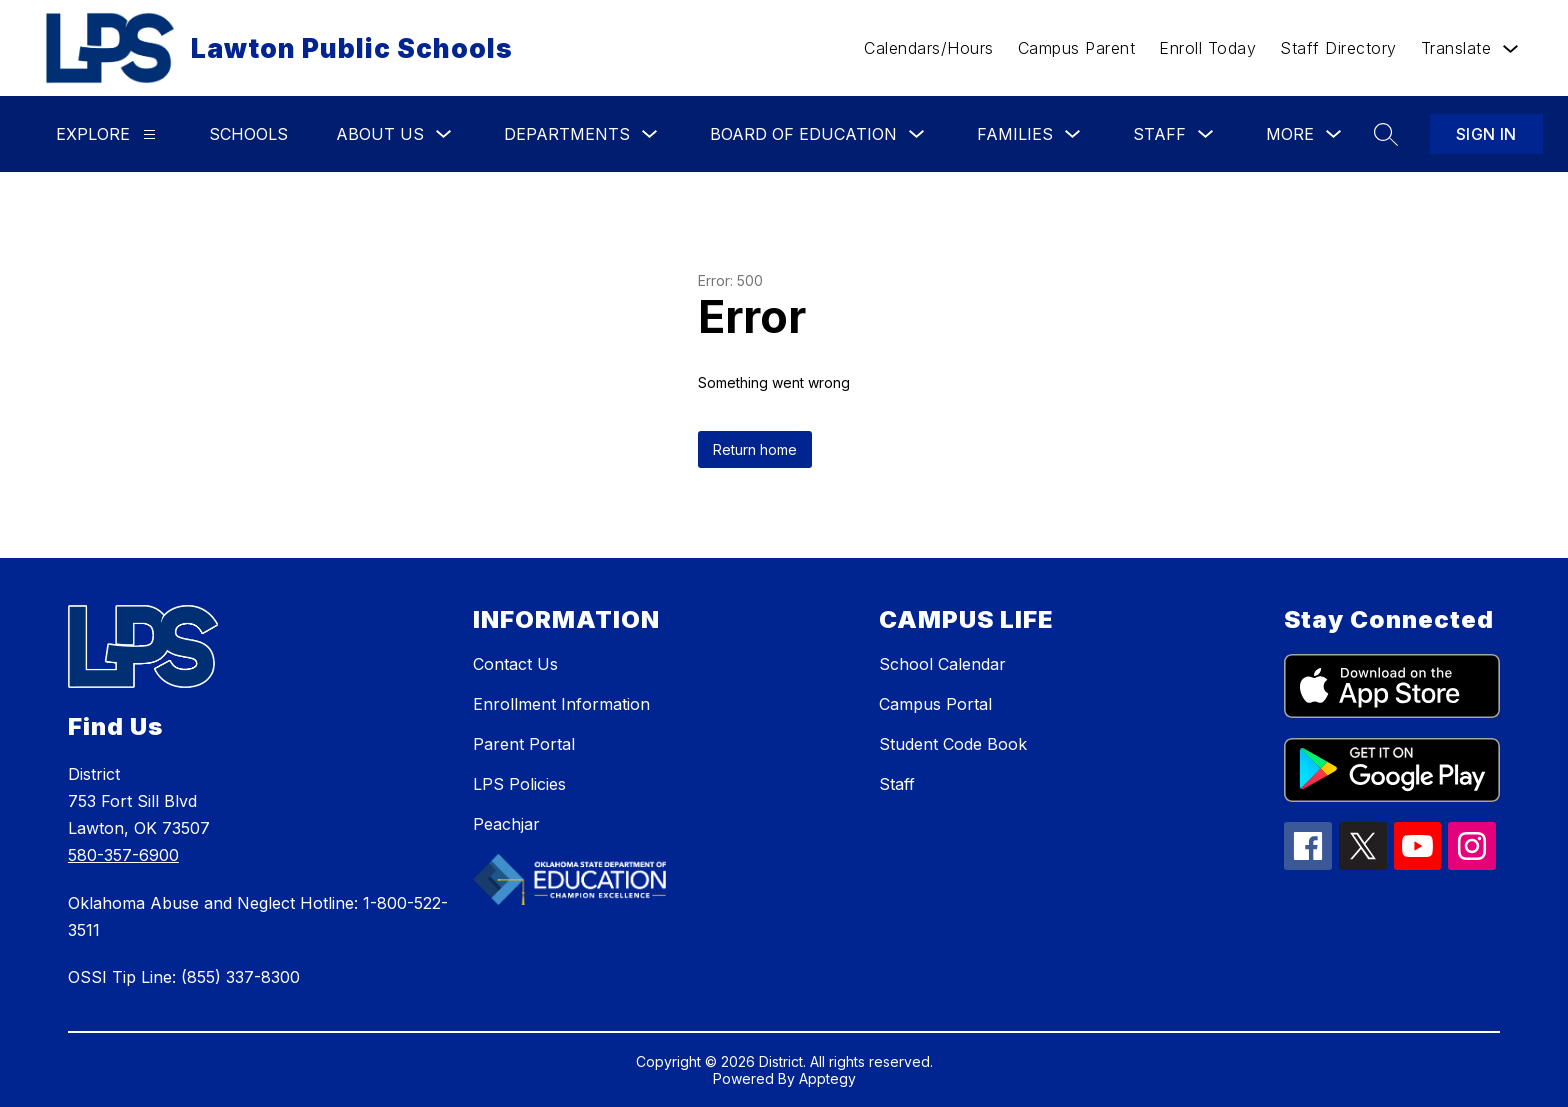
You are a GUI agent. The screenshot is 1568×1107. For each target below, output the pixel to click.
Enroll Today (1207, 48)
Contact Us (515, 664)
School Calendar (942, 664)
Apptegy (827, 1078)
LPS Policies (519, 784)
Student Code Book (953, 744)
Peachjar (506, 824)
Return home (755, 449)
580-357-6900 (123, 855)
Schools (248, 134)
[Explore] (149, 134)
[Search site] (1386, 134)
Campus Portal (935, 704)
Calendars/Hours (929, 48)
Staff (897, 784)
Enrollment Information (561, 704)
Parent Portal (524, 744)
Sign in (1486, 134)
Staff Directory (1338, 48)
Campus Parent (1077, 48)
